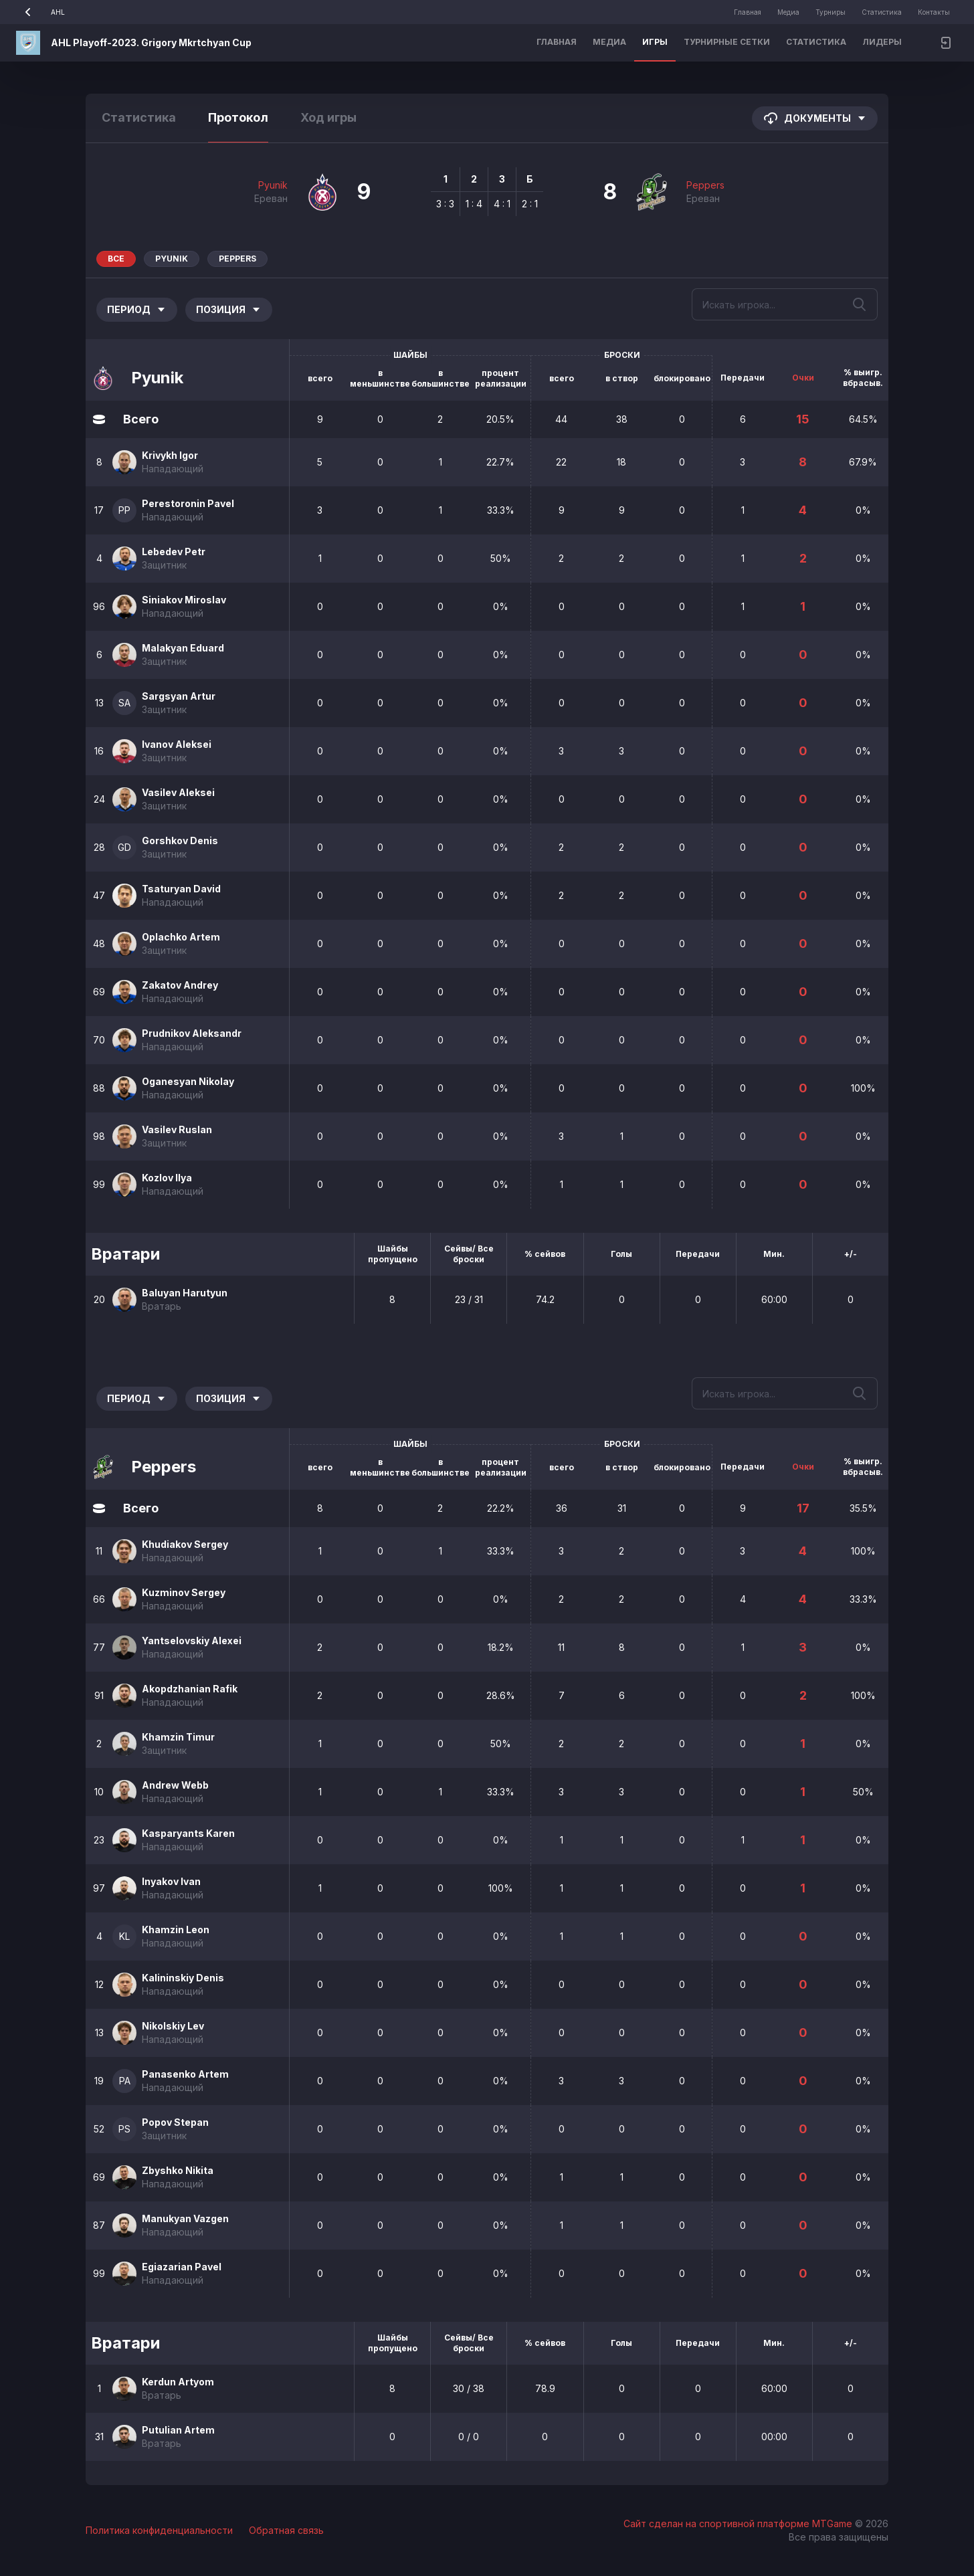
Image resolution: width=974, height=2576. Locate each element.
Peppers (705, 185)
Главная (747, 12)
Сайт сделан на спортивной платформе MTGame (739, 2523)
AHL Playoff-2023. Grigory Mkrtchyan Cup (151, 42)
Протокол (238, 117)
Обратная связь (286, 2530)
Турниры (830, 12)
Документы (815, 118)
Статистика (882, 12)
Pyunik (273, 185)
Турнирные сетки (727, 42)
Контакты (934, 12)
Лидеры (882, 42)
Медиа (788, 12)
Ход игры (328, 117)
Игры (655, 42)
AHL (40, 12)
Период (137, 309)
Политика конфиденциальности (159, 2530)
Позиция (229, 309)
